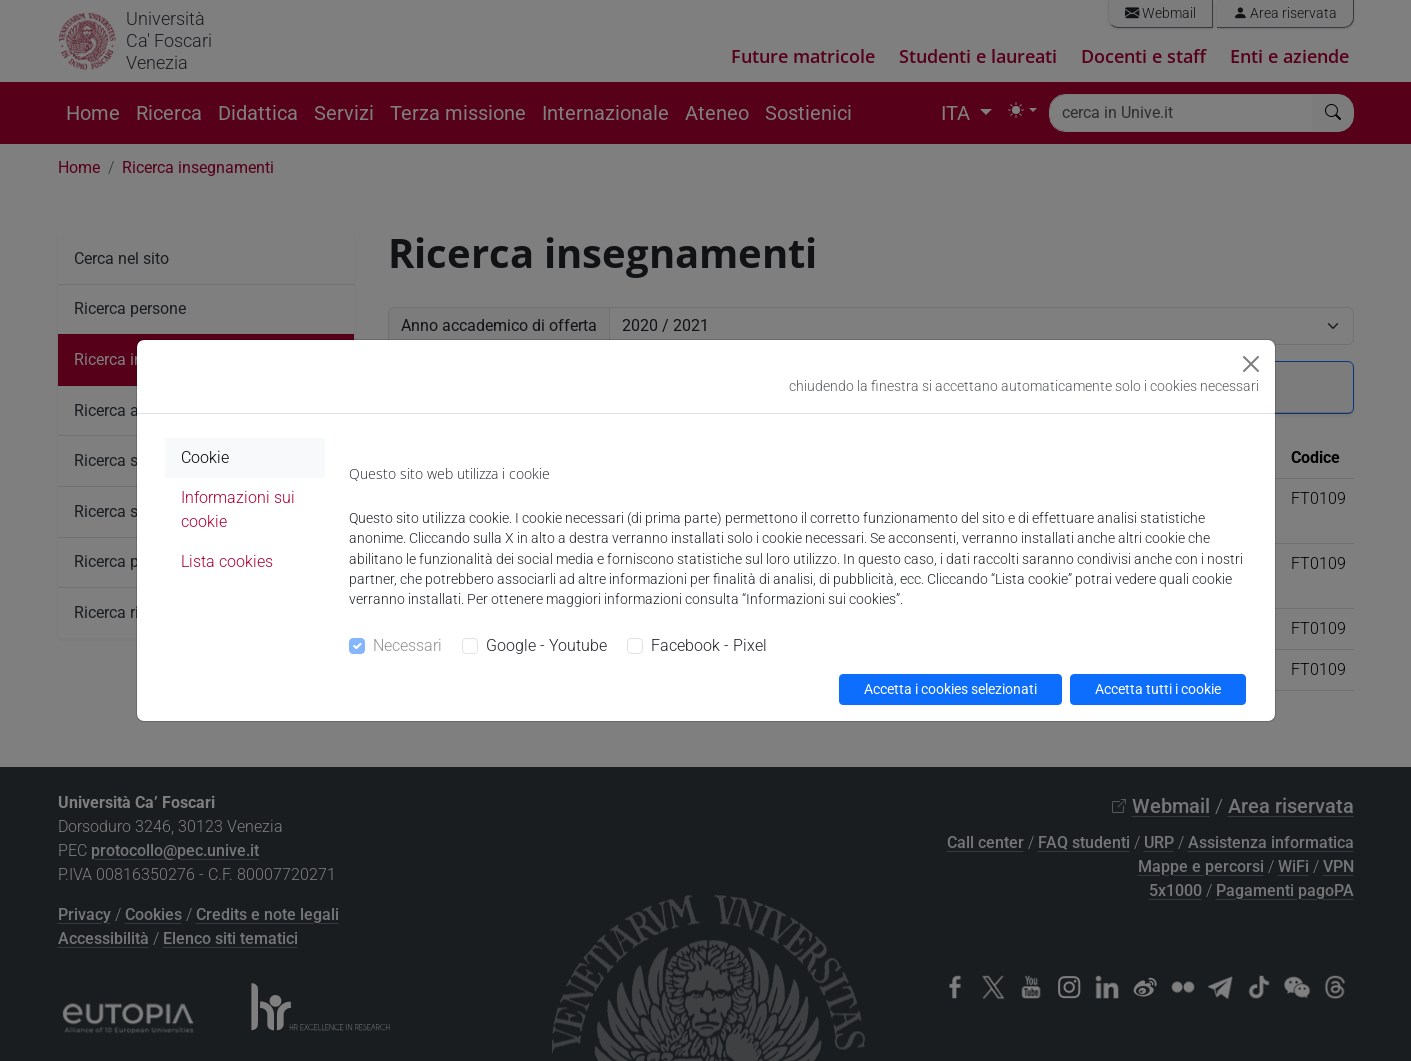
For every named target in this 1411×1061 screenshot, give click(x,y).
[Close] (1251, 364)
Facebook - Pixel (709, 645)
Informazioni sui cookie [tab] (238, 509)
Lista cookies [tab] (227, 561)
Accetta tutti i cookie (1158, 689)
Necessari (407, 645)
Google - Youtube (546, 645)
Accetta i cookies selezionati (950, 689)
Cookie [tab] (205, 457)
